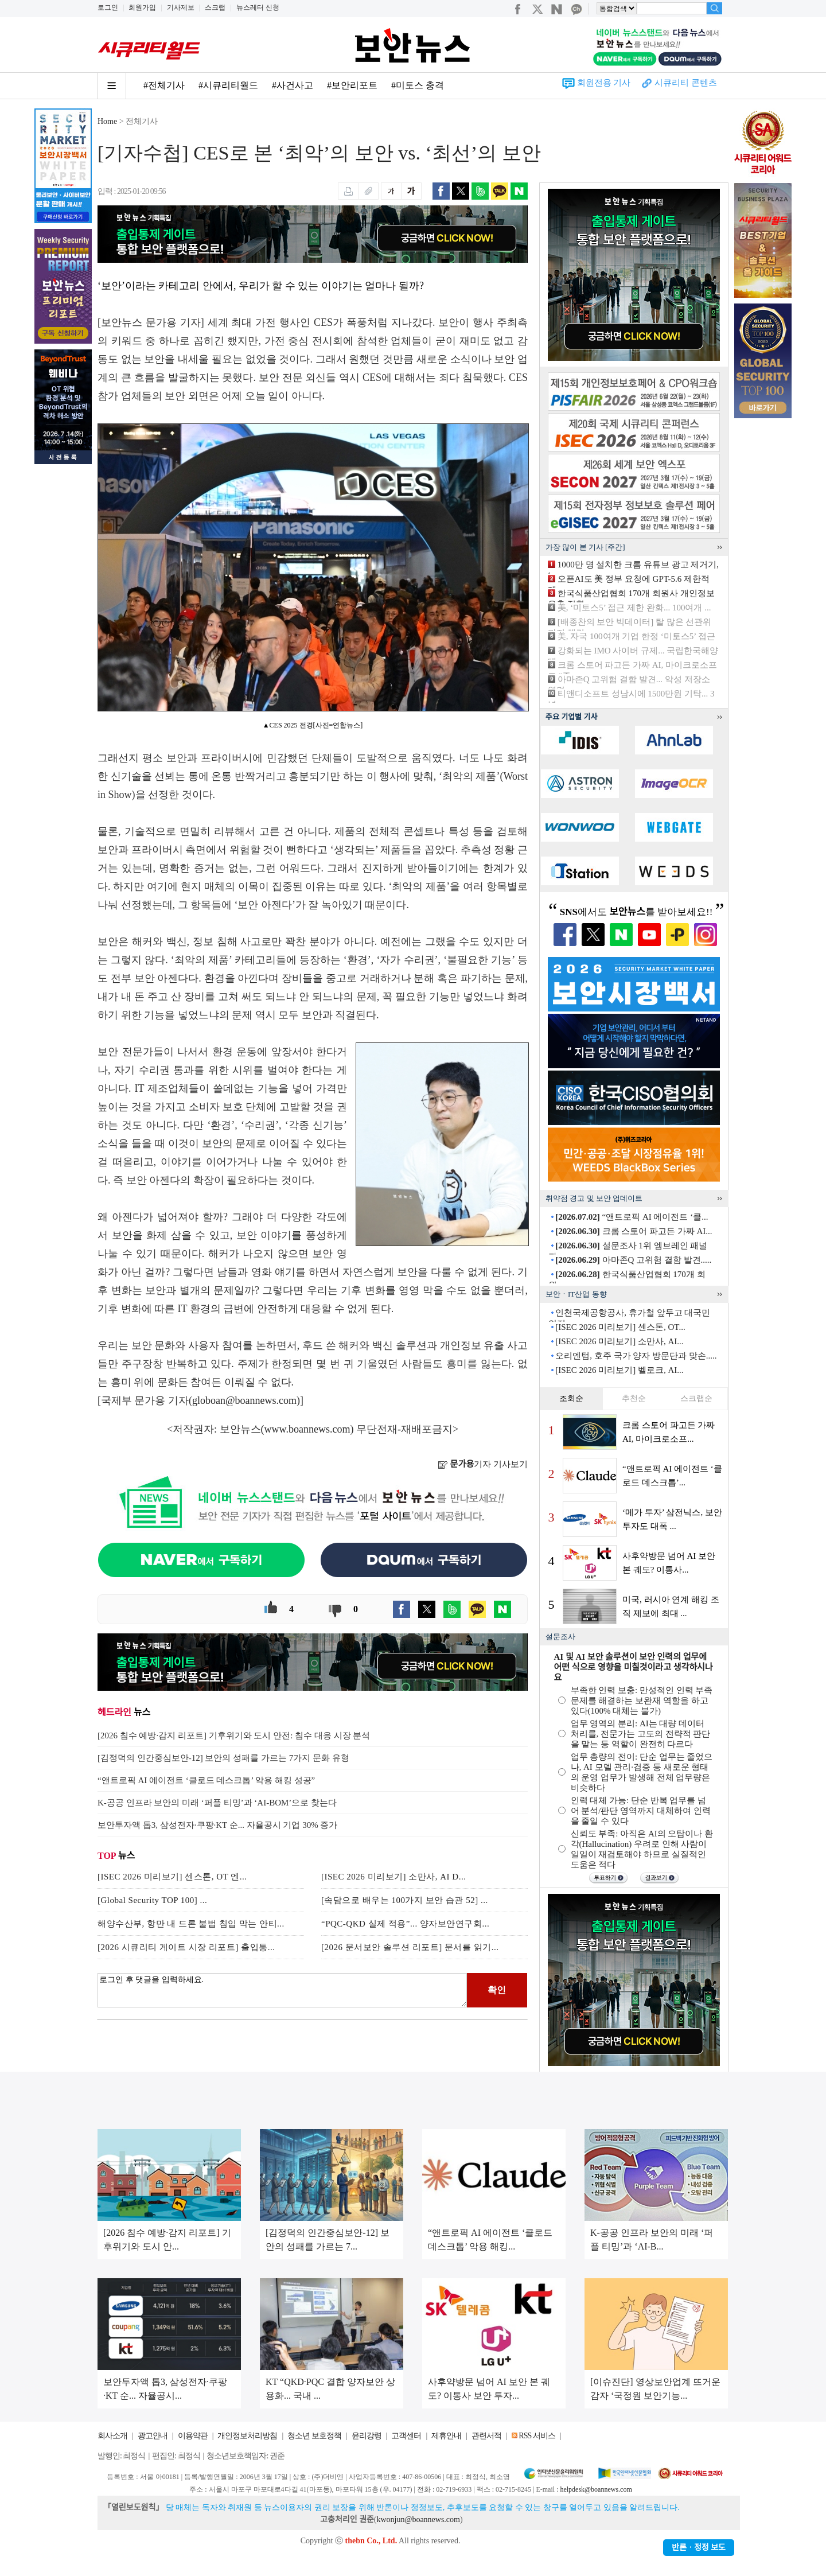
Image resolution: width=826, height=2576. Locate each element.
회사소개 (112, 2435)
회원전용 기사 (604, 82)
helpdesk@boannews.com (596, 2489)
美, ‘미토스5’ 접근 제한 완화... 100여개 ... (634, 607)
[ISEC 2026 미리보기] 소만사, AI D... (393, 1876)
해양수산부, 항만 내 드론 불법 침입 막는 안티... (191, 1923)
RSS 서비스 (537, 2435)
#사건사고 (292, 85)
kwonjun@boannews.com (417, 2519)
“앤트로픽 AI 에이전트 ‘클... (631, 1216)
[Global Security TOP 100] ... (152, 1900)
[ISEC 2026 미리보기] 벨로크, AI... (619, 1370)
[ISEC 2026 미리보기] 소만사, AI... (619, 1341)
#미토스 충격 (417, 85)
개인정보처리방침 (247, 2435)
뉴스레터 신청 (257, 7)
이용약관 (193, 2435)
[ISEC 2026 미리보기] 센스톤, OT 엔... (172, 1876)
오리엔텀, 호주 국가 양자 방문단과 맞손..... (635, 1355)
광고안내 (152, 2435)
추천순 (634, 1398)
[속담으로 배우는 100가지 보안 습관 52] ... (404, 1900)
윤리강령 (366, 2435)
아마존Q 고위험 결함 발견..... (633, 1259)
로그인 (108, 7)
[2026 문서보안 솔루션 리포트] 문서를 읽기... (410, 1947)
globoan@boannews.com (244, 1400)
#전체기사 (164, 85)
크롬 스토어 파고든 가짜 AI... (633, 1231)
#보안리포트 (352, 85)
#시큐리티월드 (228, 85)
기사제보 (180, 7)
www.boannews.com (307, 1429)
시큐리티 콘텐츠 (685, 82)
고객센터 (406, 2435)
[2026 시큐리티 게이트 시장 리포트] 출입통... (186, 1947)
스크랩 (215, 7)
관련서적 (486, 2435)
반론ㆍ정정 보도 (699, 2547)
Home (107, 121)
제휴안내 (446, 2435)
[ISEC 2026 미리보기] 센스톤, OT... (620, 1327)
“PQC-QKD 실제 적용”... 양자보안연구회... (405, 1923)
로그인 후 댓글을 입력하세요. (282, 1990)
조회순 (571, 1398)
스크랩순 (696, 1398)
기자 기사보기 (483, 1464)
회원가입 (142, 7)
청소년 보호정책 (314, 2435)
